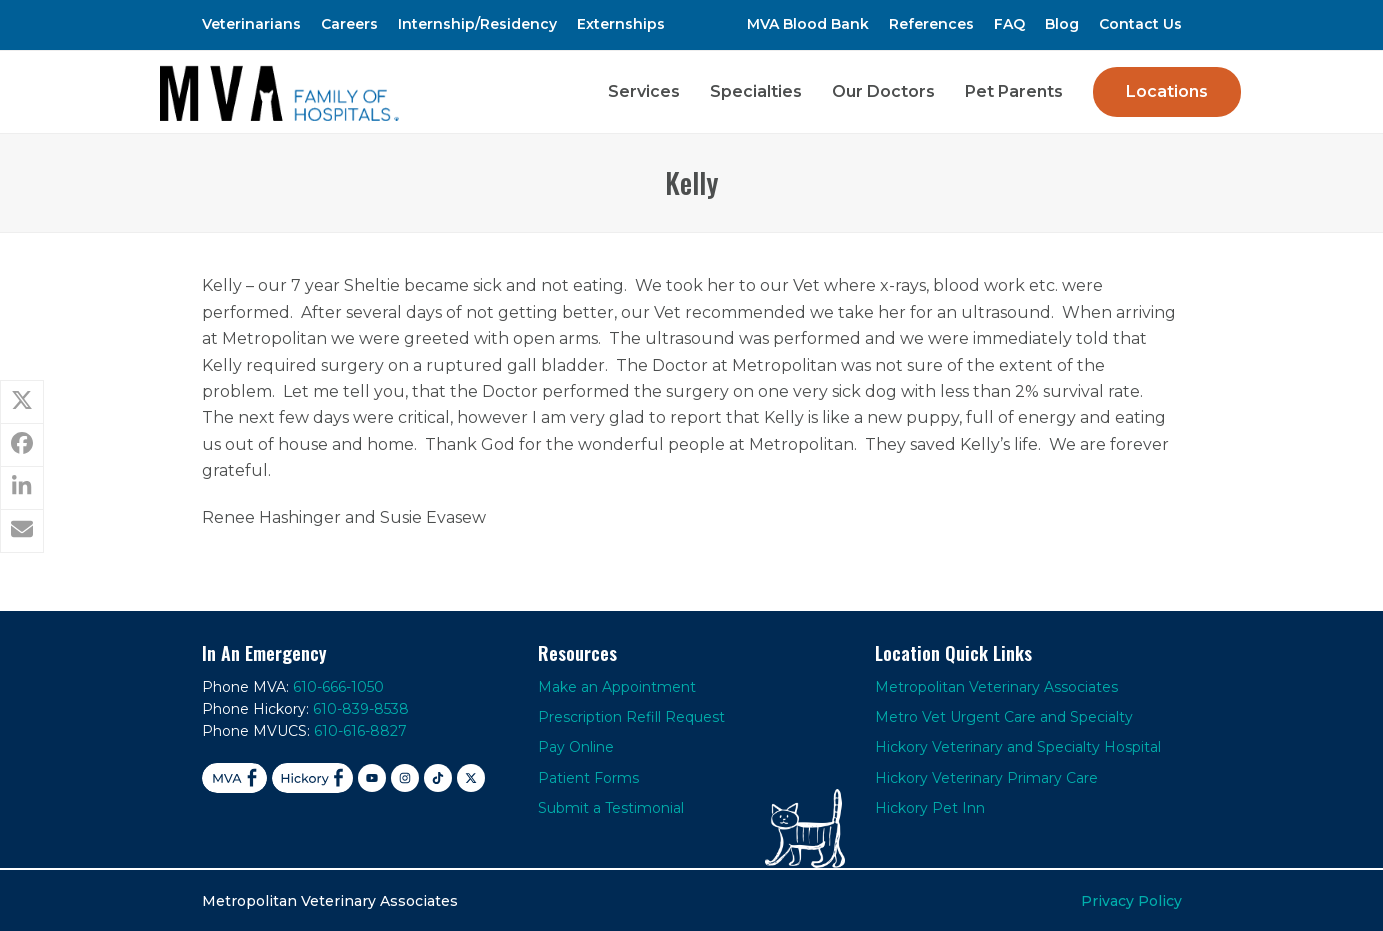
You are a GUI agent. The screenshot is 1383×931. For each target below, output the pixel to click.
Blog (1062, 24)
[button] (22, 402)
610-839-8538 (361, 708)
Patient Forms (588, 777)
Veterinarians (251, 24)
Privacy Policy (1131, 899)
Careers (349, 24)
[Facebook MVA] (234, 777)
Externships (621, 24)
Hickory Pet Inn (930, 807)
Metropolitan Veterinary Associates (996, 685)
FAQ (1009, 24)
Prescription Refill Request (631, 716)
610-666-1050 (338, 685)
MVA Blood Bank (808, 24)
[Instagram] (405, 777)
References (931, 24)
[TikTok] (438, 777)
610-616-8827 (360, 730)
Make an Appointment (617, 685)
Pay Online (576, 746)
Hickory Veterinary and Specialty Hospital (1018, 746)
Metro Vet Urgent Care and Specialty (1004, 716)
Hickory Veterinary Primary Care (986, 777)
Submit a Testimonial (611, 807)
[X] (471, 777)
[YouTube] (372, 777)
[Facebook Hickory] (313, 777)
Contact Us (1140, 24)
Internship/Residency (477, 24)
